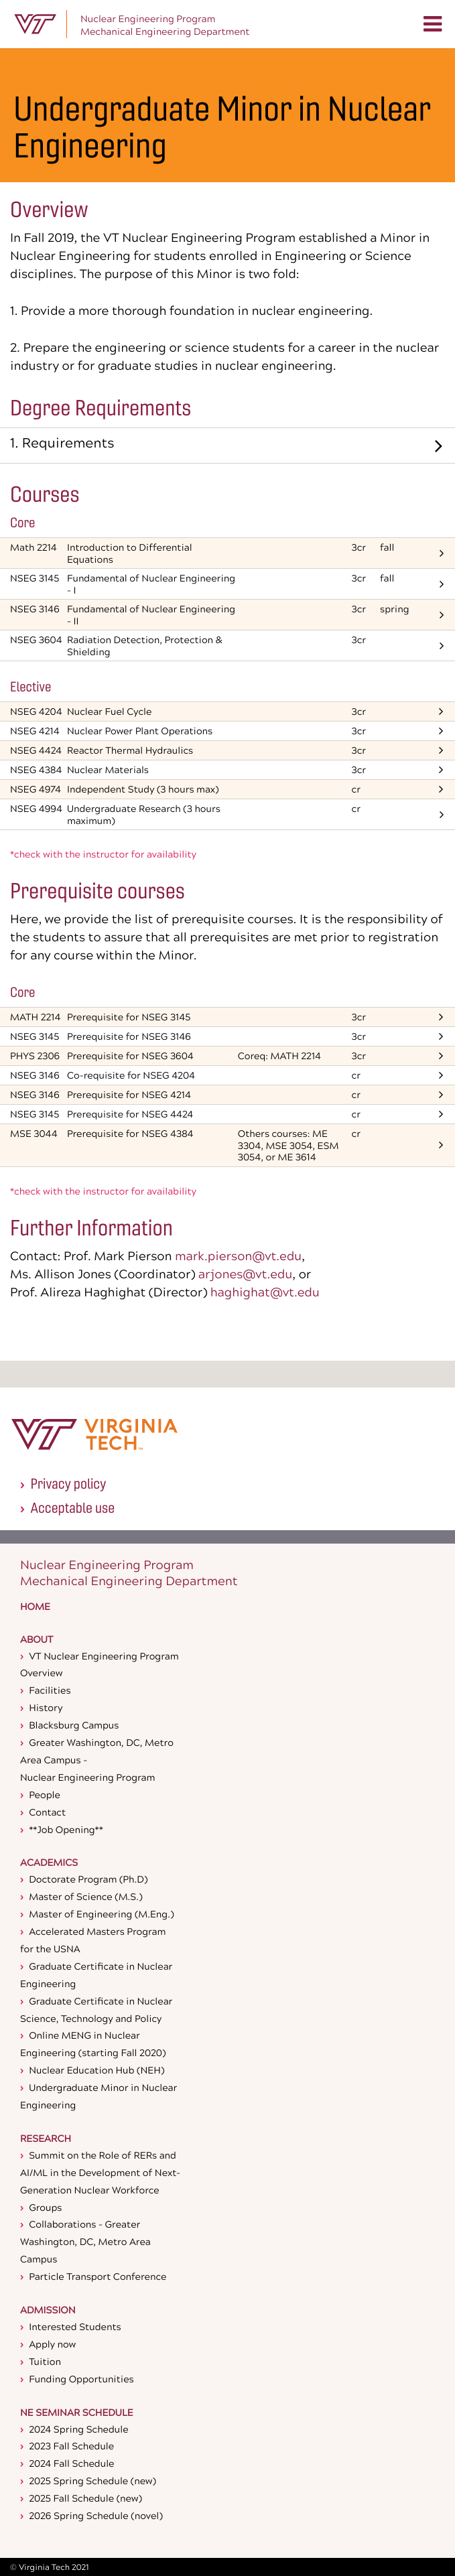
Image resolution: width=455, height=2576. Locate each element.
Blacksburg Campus (74, 1725)
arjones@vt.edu (245, 1274)
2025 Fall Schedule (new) (85, 2498)
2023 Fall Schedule (71, 2445)
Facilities (49, 1690)
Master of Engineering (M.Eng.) (101, 1913)
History (45, 1707)
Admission (48, 2311)
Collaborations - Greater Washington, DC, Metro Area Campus (85, 2241)
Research (45, 2140)
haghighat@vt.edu (265, 1292)
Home (35, 1608)
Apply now (52, 2344)
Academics (49, 1864)
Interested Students (75, 2326)
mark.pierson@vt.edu (238, 1256)
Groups (45, 2207)
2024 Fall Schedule (71, 2463)
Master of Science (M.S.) (85, 1896)
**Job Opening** (66, 1829)
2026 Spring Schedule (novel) (96, 2515)
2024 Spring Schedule (78, 2429)
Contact (47, 1812)
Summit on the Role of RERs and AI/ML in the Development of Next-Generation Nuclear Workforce (100, 2172)
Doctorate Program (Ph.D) (88, 1879)
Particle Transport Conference (97, 2276)
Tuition (45, 2361)
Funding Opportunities (81, 2378)
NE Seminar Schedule (76, 2414)
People (44, 1794)
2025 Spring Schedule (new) (92, 2480)
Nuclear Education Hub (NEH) (96, 2070)
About (36, 1641)
